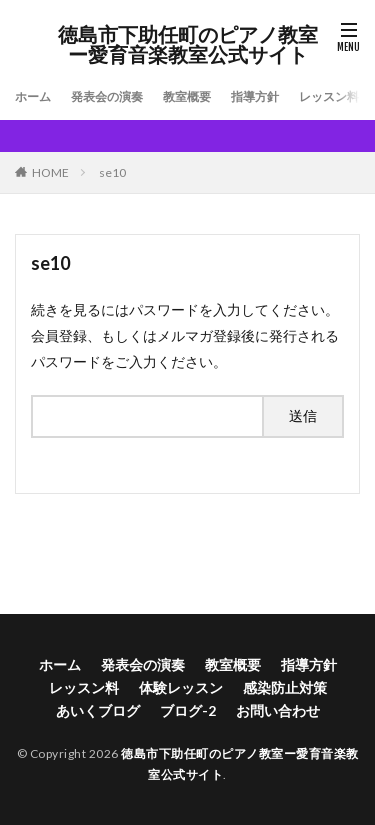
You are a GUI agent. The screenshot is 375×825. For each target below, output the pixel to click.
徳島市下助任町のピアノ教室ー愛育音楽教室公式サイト (188, 45)
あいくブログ (98, 710)
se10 (112, 172)
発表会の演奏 (107, 96)
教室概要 (187, 96)
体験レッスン (181, 687)
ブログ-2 (188, 710)
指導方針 (255, 96)
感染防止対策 (285, 687)
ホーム (33, 96)
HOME (50, 172)
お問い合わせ (278, 710)
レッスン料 (329, 96)
